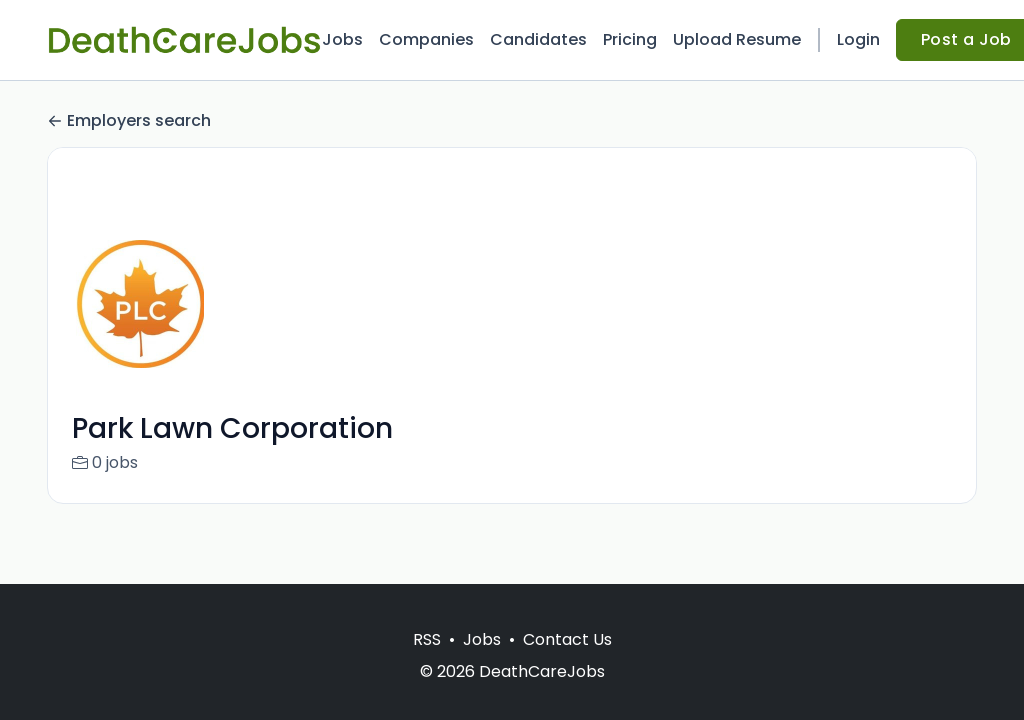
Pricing (630, 39)
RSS (427, 639)
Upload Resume (737, 39)
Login (858, 39)
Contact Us (567, 639)
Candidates (538, 39)
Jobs (342, 39)
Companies (426, 39)
